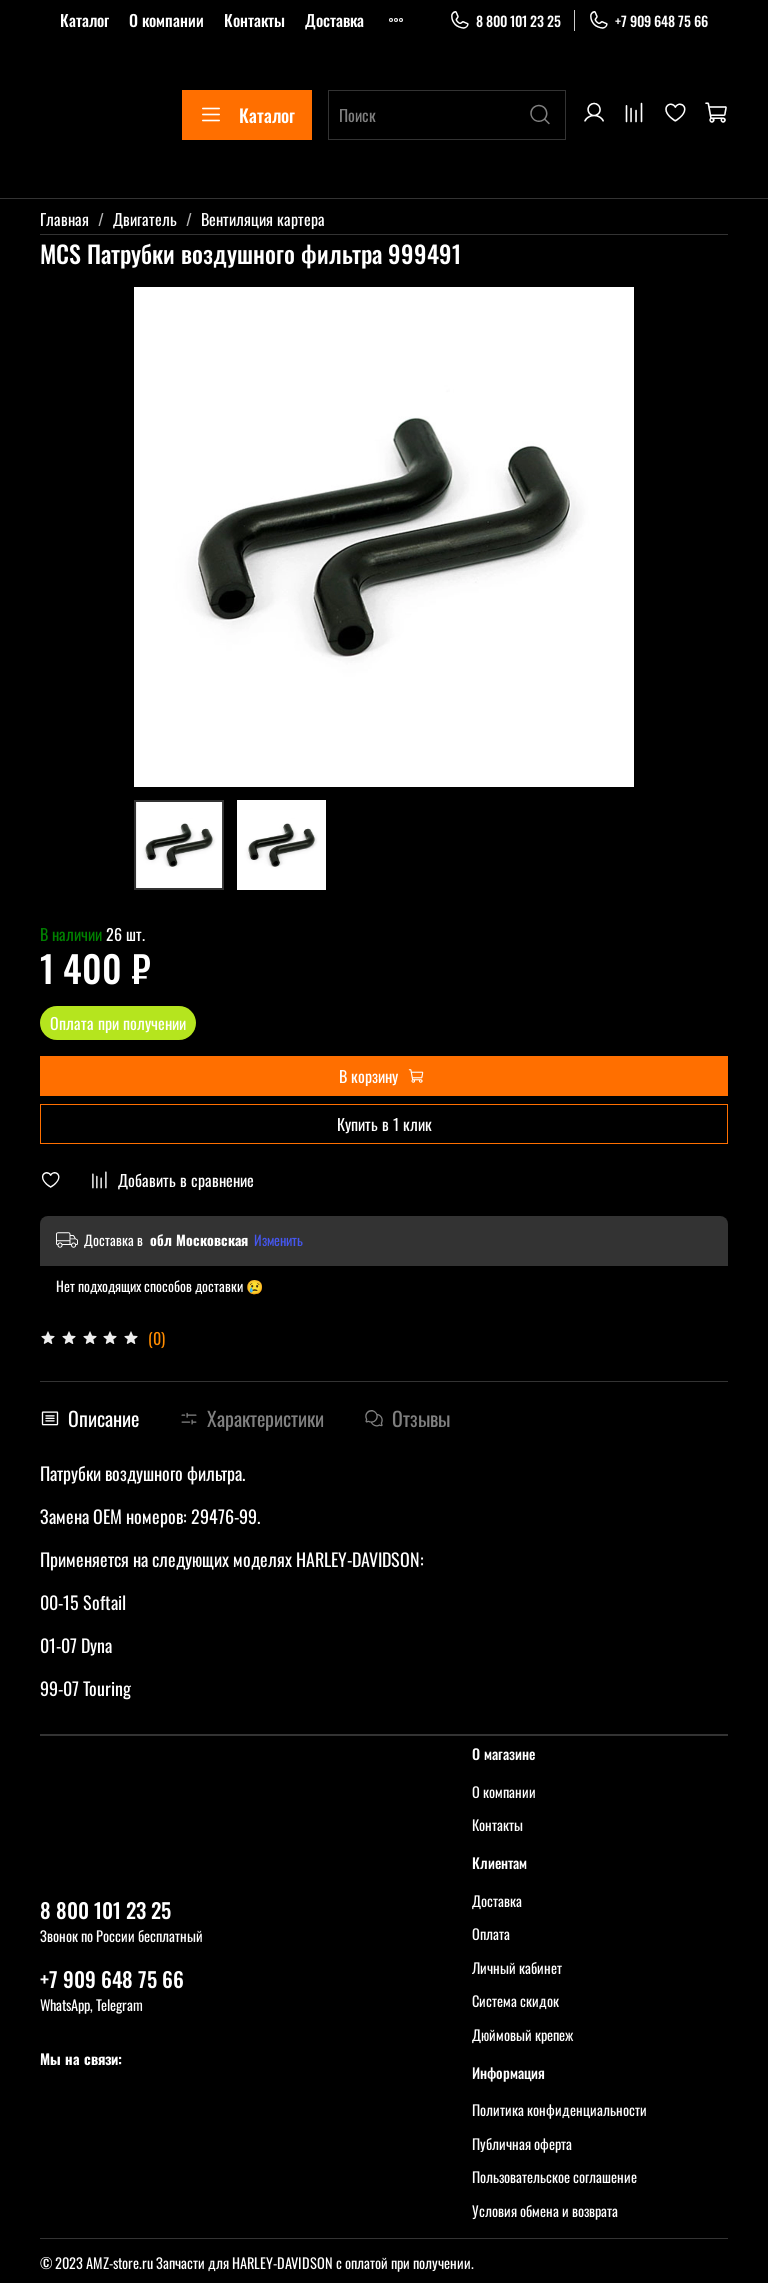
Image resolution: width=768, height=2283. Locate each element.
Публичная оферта (522, 2143)
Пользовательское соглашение (554, 2176)
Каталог (84, 20)
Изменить (278, 1240)
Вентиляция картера (263, 219)
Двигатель (145, 219)
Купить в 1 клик (384, 1124)
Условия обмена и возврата (545, 2210)
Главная (64, 219)
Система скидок (515, 2000)
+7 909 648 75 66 (648, 20)
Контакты (254, 20)
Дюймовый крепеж (522, 2034)
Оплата (491, 1933)
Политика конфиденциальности (559, 2109)
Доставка (334, 20)
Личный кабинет (517, 1967)
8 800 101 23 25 (505, 20)
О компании (166, 20)
